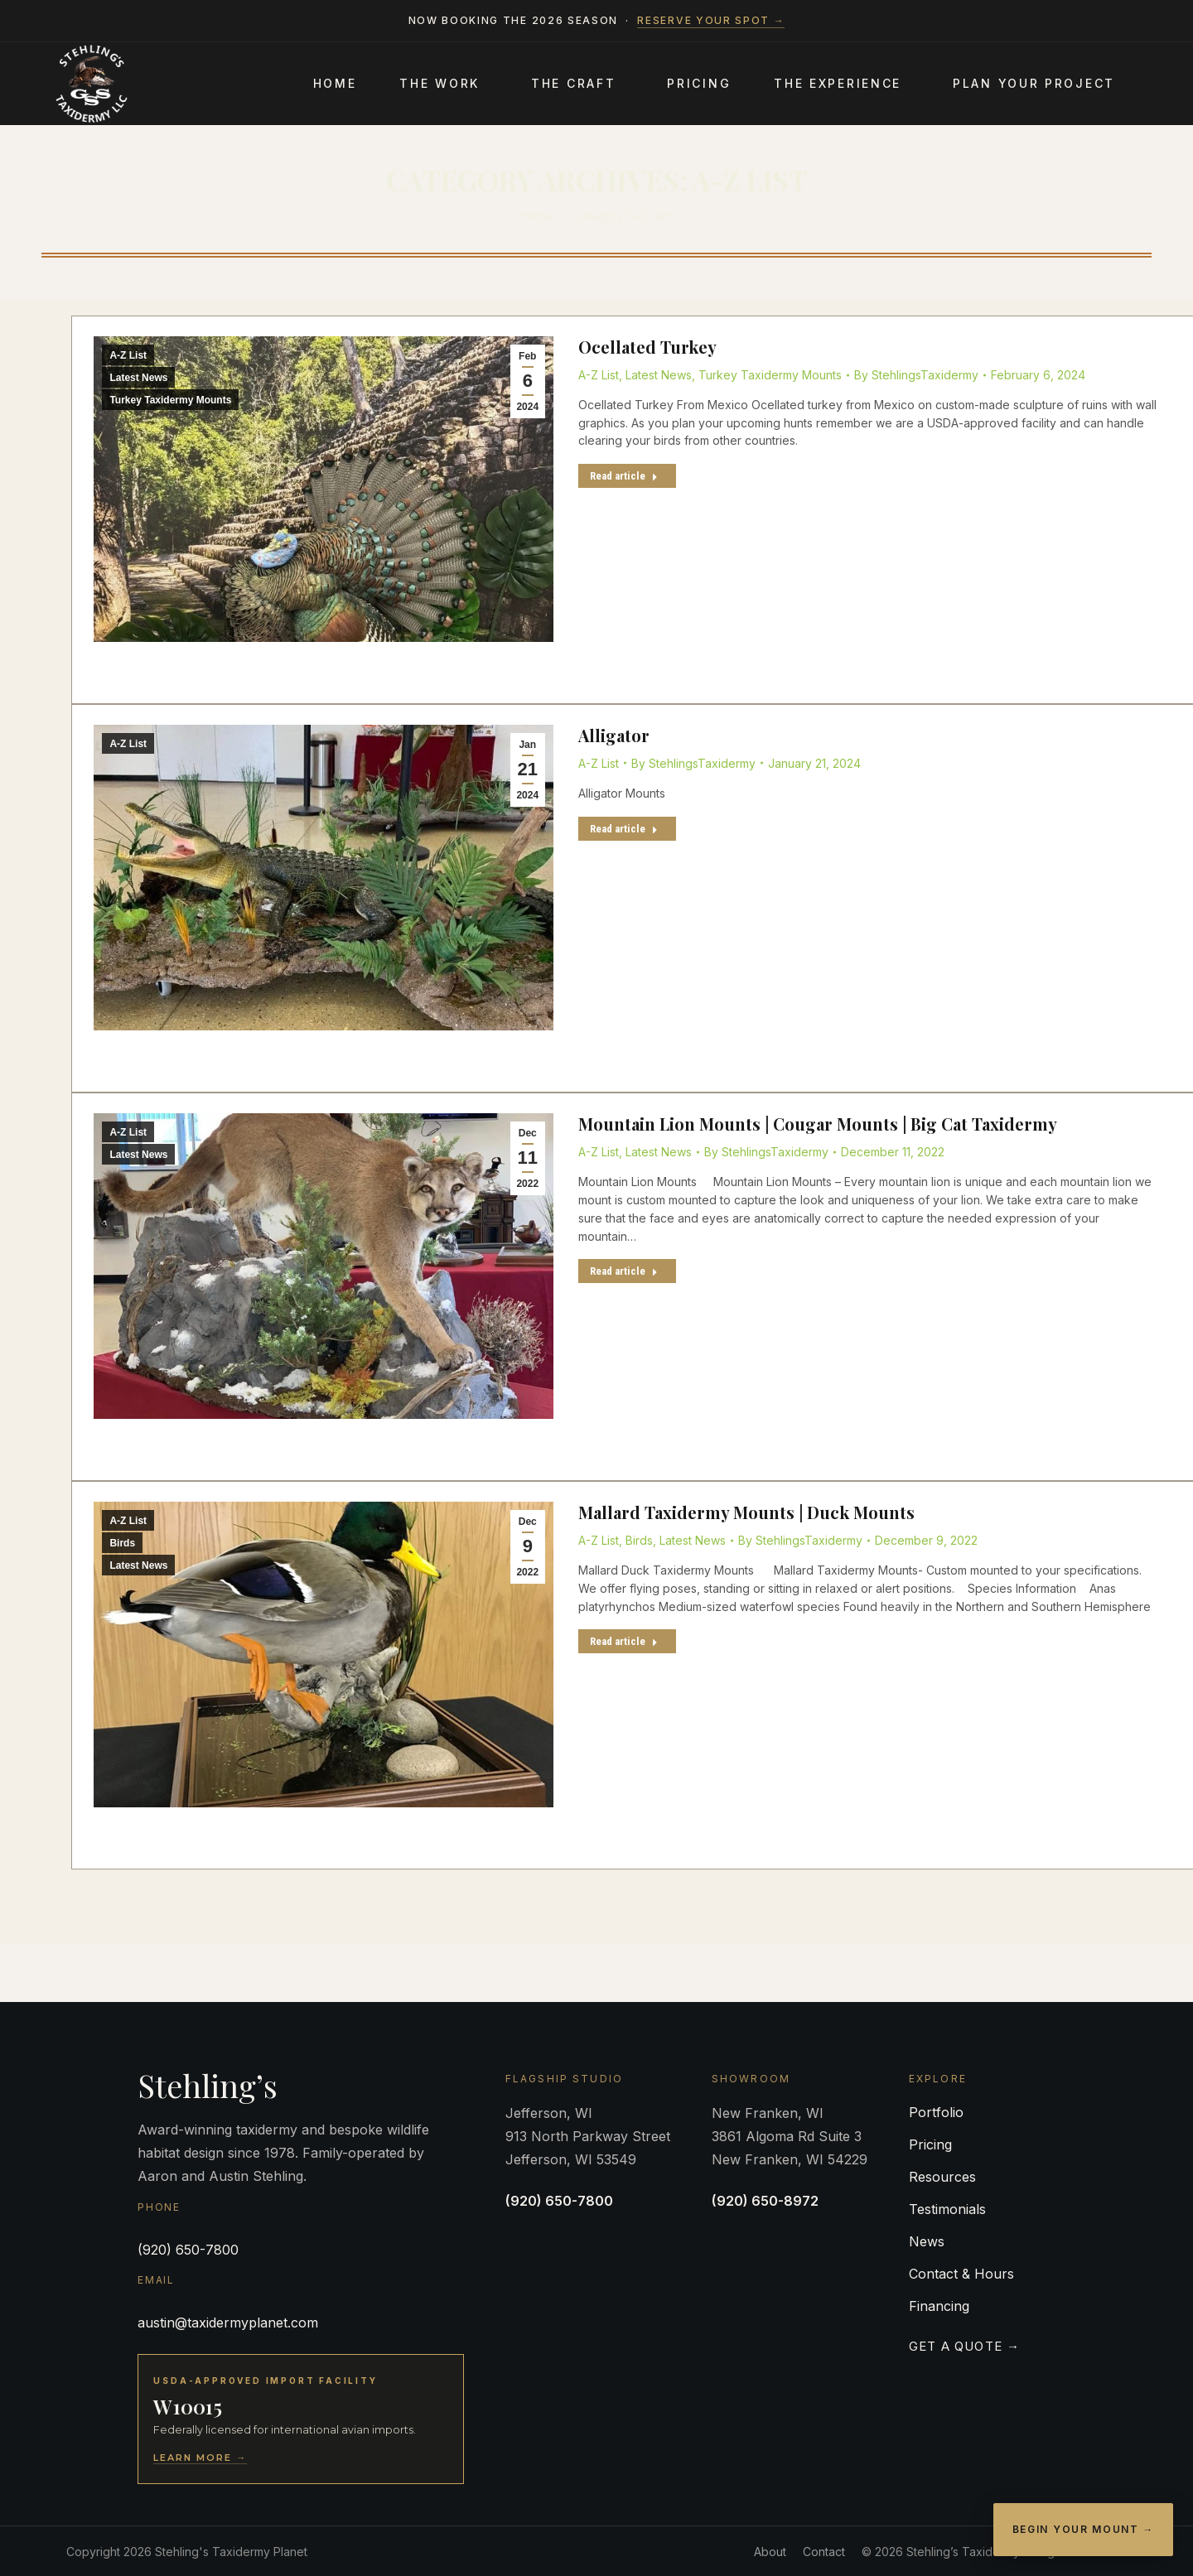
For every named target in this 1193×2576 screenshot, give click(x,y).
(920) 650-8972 (765, 2200)
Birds (122, 1543)
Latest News (138, 378)
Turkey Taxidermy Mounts (170, 400)
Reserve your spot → (711, 20)
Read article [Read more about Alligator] (624, 828)
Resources (942, 2176)
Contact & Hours (961, 2273)
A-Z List (128, 355)
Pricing (930, 2144)
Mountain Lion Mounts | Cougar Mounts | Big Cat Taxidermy (817, 1123)
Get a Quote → (965, 2346)
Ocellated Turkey (647, 346)
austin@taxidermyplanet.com (228, 2322)
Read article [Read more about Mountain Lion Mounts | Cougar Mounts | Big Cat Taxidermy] (624, 1271)
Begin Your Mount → (1083, 2529)
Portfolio (936, 2112)
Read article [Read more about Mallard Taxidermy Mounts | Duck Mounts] (624, 1641)
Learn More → (200, 2457)
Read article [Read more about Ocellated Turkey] (624, 476)
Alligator (614, 735)
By (916, 375)
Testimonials (947, 2209)
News (926, 2241)
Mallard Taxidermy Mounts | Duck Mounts (746, 1512)
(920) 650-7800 (188, 2249)
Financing (939, 2306)
